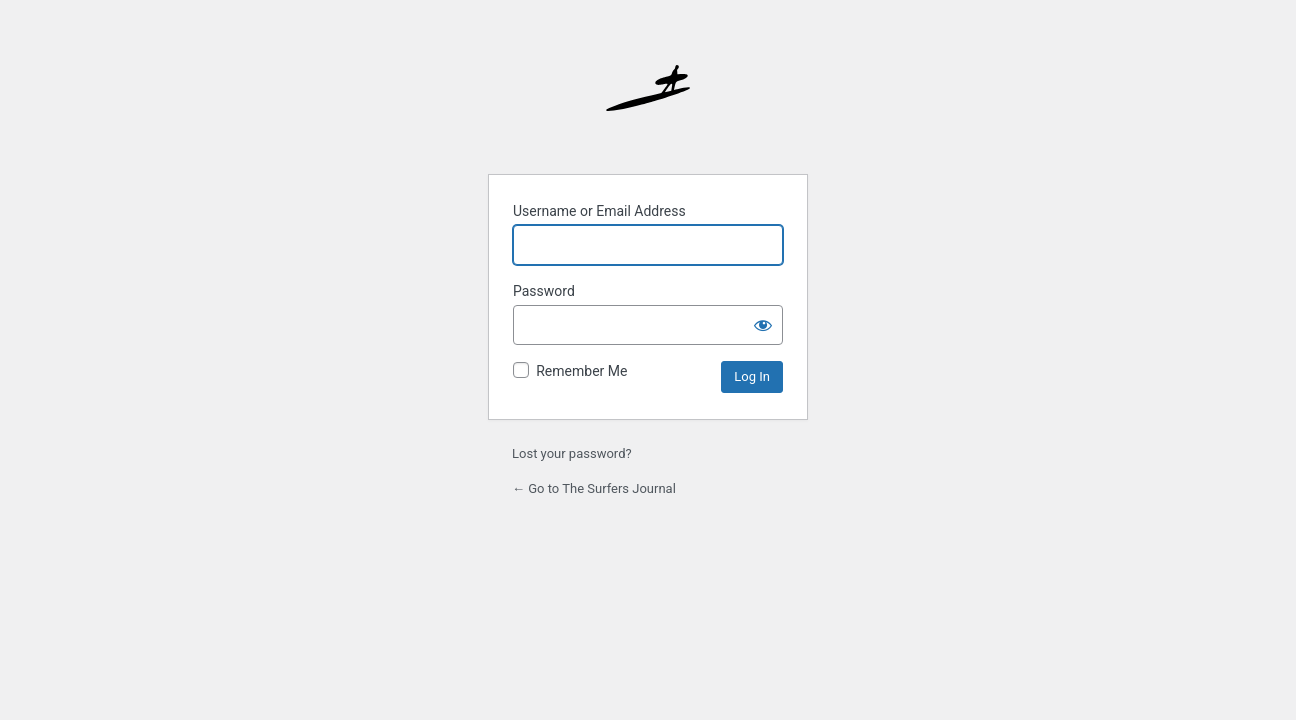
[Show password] (763, 325)
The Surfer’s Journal (648, 107)
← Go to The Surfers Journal (594, 488)
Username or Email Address (599, 211)
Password (544, 291)
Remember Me (581, 371)
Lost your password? (572, 453)
